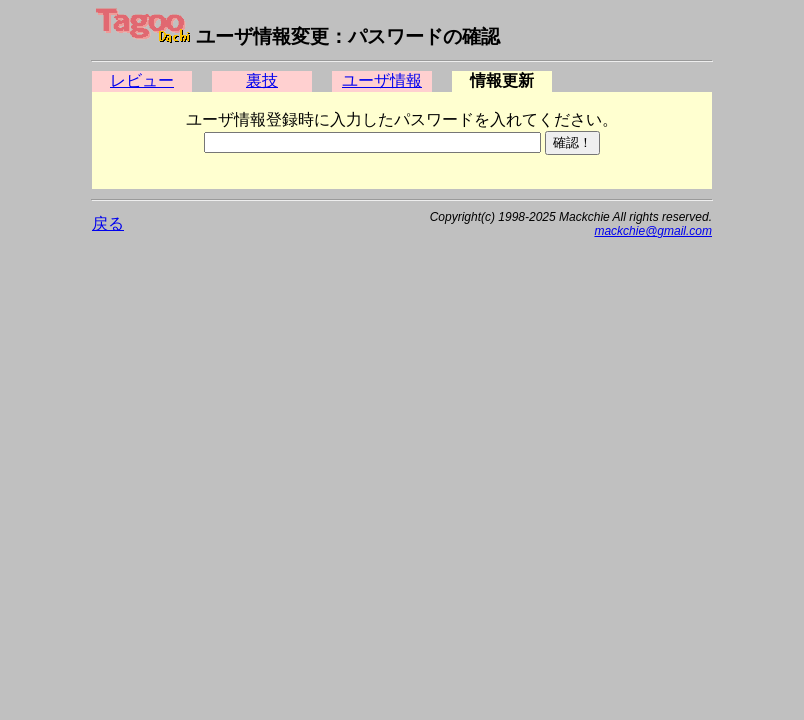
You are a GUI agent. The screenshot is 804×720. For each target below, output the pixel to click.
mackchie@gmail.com (653, 231)
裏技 (262, 80)
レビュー (142, 80)
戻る (108, 223)
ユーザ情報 (382, 80)
